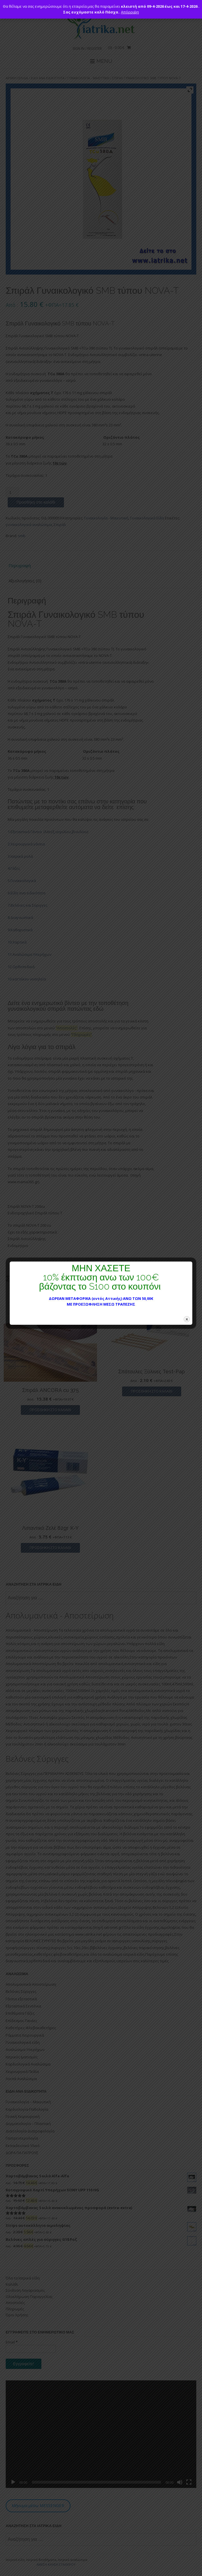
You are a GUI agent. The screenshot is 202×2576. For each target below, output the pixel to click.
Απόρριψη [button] (130, 12)
